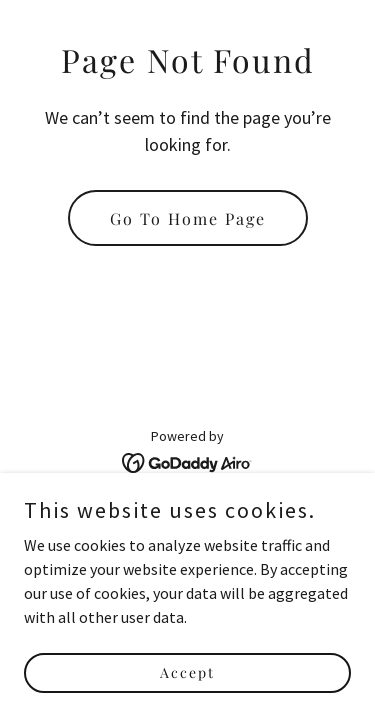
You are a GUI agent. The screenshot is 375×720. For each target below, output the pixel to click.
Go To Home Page (188, 218)
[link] (187, 461)
